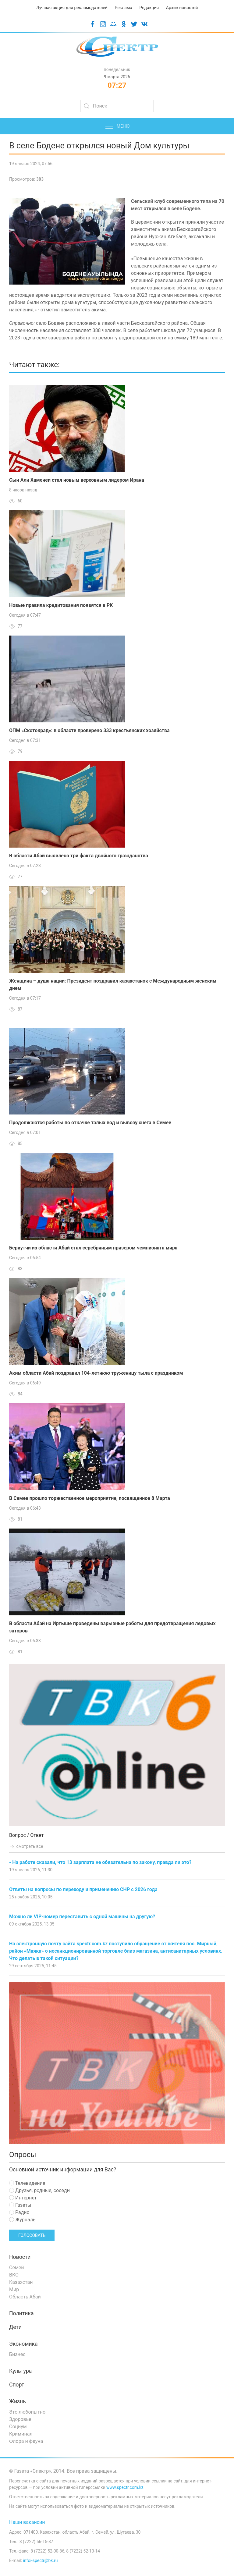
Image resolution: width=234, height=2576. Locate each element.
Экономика (23, 2344)
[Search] (117, 106)
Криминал (21, 2434)
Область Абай (25, 2297)
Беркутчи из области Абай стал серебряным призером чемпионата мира (93, 1248)
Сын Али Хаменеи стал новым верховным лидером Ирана (76, 480)
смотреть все (26, 1846)
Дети (15, 2327)
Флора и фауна (26, 2441)
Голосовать (31, 2235)
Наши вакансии (27, 2522)
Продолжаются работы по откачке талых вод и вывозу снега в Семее (90, 1122)
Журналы (23, 2220)
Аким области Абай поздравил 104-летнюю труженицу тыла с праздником (96, 1373)
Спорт (16, 2385)
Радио (19, 2212)
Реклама (123, 7)
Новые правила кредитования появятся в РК (61, 605)
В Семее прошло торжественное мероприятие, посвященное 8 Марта (89, 1498)
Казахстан (21, 2282)
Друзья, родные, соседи (39, 2190)
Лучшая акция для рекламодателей (72, 7)
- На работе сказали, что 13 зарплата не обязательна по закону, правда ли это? (100, 1862)
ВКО (14, 2275)
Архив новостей (182, 7)
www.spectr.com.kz (125, 2487)
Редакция (149, 7)
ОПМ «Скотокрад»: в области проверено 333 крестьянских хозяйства (89, 730)
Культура (20, 2371)
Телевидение (27, 2183)
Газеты (20, 2205)
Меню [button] (117, 126)
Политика (21, 2313)
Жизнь (17, 2401)
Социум (18, 2426)
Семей (16, 2267)
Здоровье (20, 2419)
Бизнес (17, 2354)
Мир (14, 2289)
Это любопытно (27, 2412)
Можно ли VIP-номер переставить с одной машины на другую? (82, 1916)
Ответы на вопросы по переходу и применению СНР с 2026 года (83, 1889)
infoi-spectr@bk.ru (40, 2560)
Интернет (23, 2198)
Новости (20, 2257)
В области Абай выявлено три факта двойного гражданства (78, 856)
